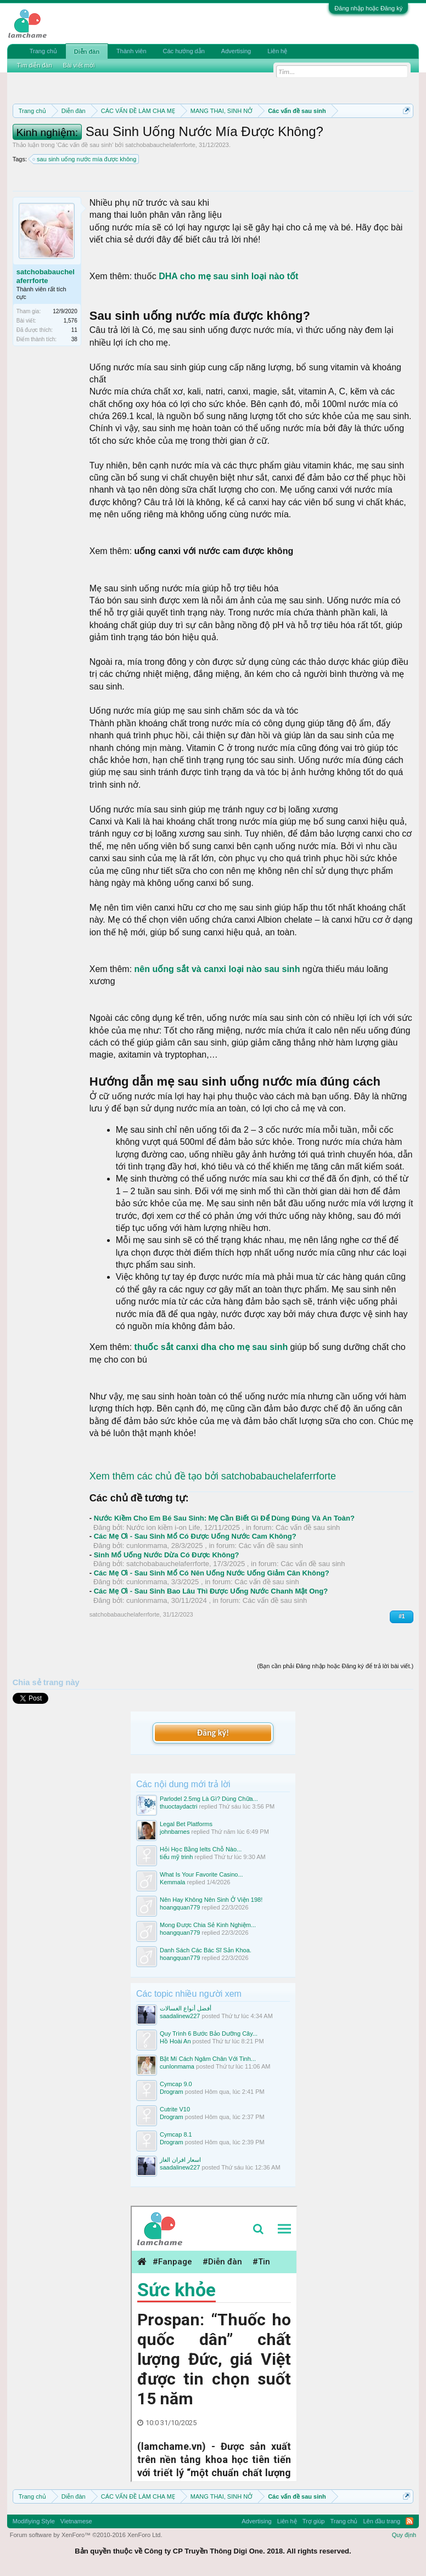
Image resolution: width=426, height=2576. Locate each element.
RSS (409, 2521)
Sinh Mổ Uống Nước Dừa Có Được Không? (166, 1555)
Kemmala (172, 1882)
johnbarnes (174, 1831)
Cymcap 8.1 (176, 2134)
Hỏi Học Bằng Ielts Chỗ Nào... (201, 1849)
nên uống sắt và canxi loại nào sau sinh (217, 969)
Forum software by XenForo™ (86, 2535)
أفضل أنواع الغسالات (185, 2008)
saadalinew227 (180, 2016)
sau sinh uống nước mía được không (84, 159)
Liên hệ (277, 51)
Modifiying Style (34, 2521)
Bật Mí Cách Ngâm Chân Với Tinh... (208, 2058)
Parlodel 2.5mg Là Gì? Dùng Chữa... (209, 1798)
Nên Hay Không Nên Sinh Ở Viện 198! (211, 1899)
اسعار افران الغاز (180, 2159)
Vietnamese (76, 2521)
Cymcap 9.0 (176, 2084)
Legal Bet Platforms (186, 1824)
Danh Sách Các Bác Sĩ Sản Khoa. (205, 1950)
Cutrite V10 (175, 2109)
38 (74, 339)
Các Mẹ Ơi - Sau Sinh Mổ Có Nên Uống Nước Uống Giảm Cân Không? (211, 1573)
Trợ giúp (313, 2521)
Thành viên (131, 51)
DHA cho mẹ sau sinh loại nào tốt (228, 276)
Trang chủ (43, 51)
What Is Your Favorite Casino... (201, 1874)
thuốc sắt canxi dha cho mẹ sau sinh (211, 1347)
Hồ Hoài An (175, 2041)
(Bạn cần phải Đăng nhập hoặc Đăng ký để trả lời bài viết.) (335, 1666)
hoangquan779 (180, 1907)
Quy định (404, 2535)
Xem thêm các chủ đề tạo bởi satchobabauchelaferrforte (212, 1476)
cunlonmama (146, 1545)
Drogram (171, 2091)
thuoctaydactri (178, 1806)
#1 (402, 1616)
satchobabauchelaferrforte (160, 145)
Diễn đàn (86, 51)
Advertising (236, 51)
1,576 (70, 321)
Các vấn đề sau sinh (85, 145)
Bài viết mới (79, 65)
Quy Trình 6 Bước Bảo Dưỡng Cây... (208, 2033)
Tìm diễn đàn (34, 65)
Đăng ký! (213, 1732)
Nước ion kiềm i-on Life (163, 1527)
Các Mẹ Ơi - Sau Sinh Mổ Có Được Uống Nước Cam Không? (195, 1536)
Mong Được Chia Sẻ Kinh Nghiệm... (208, 1925)
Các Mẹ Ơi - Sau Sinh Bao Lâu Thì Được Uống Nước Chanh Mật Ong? (211, 1591)
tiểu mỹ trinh (176, 1857)
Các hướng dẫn (184, 51)
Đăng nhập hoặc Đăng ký (368, 8)
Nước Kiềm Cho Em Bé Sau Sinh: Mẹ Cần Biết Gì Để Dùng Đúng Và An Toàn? (224, 1518)
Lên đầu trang (381, 2521)
